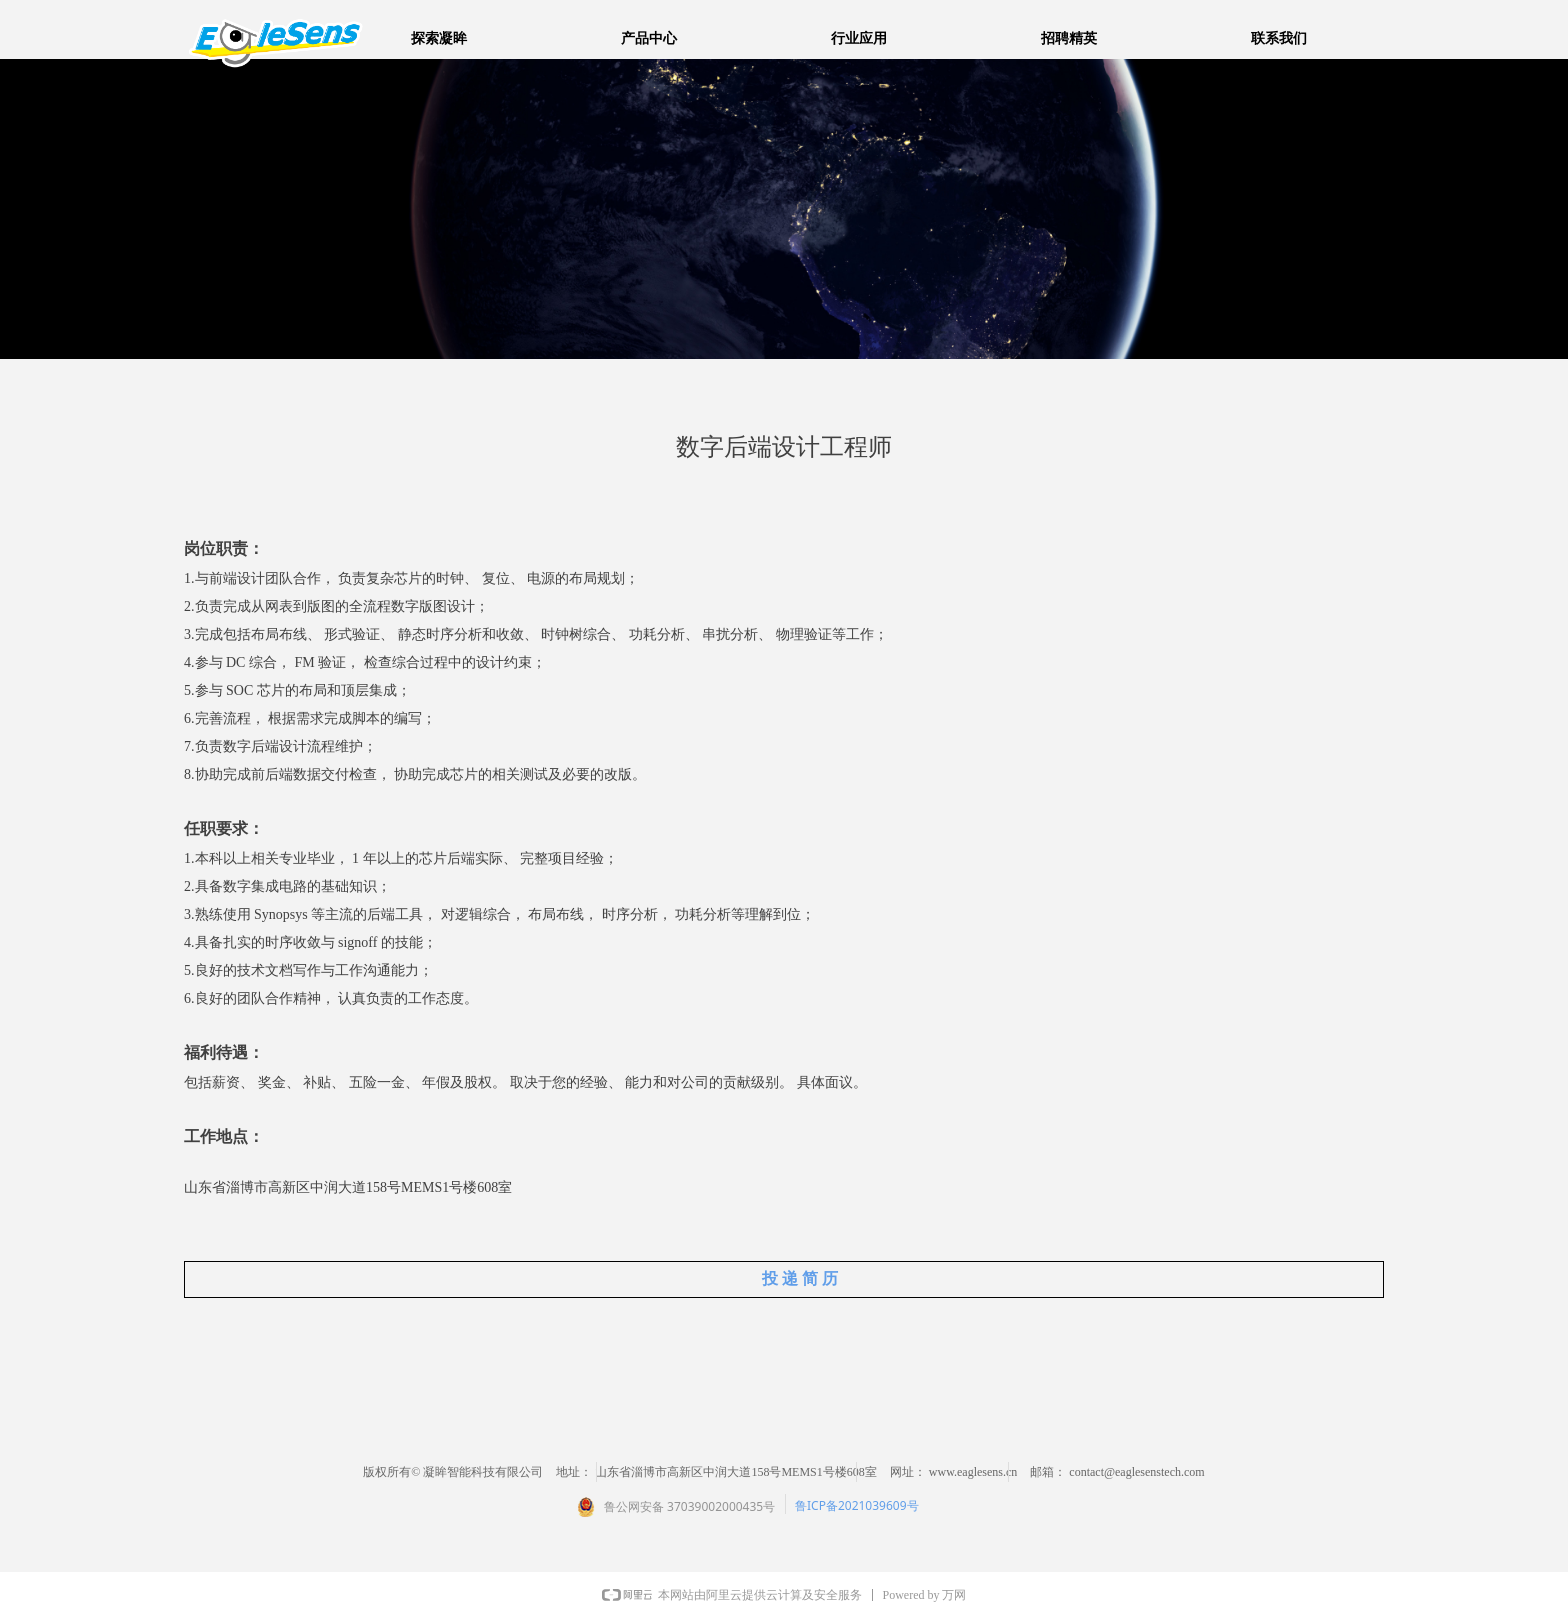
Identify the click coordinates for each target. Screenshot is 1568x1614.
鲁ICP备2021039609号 (857, 1505)
